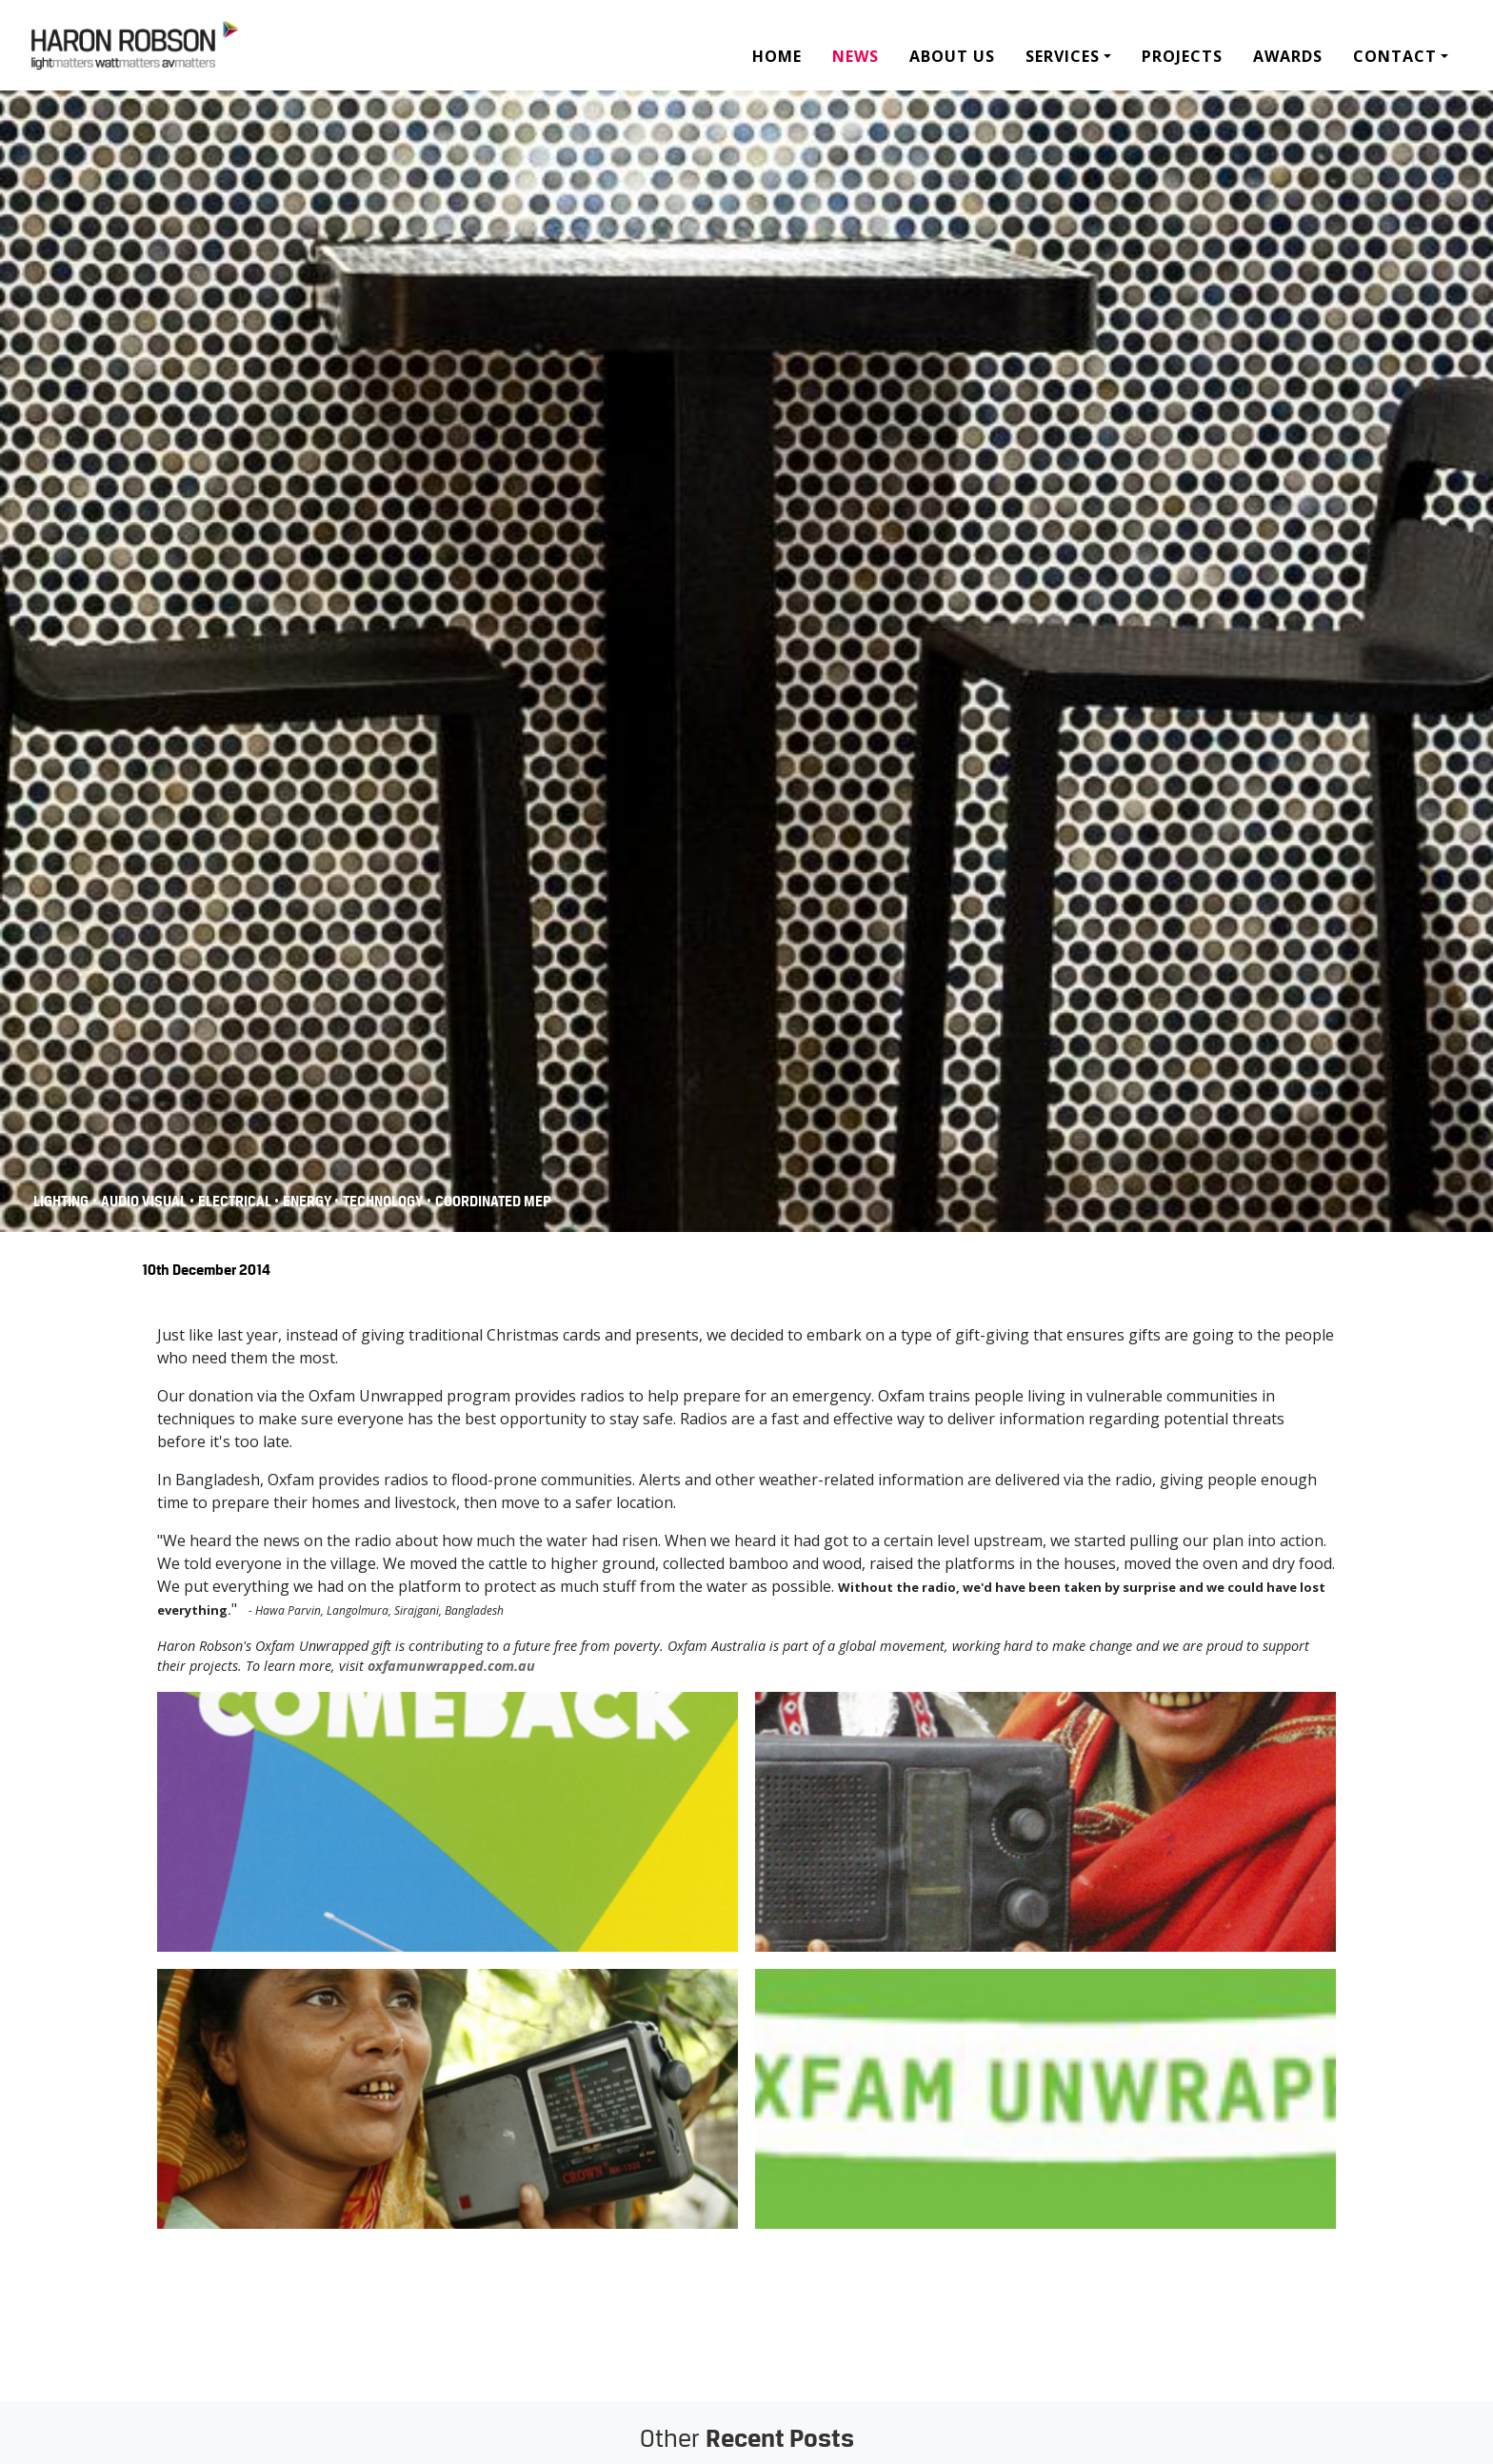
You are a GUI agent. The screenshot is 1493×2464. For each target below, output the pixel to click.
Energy (308, 1201)
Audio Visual (145, 1201)
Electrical (236, 1201)
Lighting (61, 1201)
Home (777, 56)
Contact (1395, 56)
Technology (383, 1201)
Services (1062, 56)
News (855, 56)
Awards (1288, 56)
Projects (1182, 56)
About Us (952, 56)
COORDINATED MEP (493, 1201)
